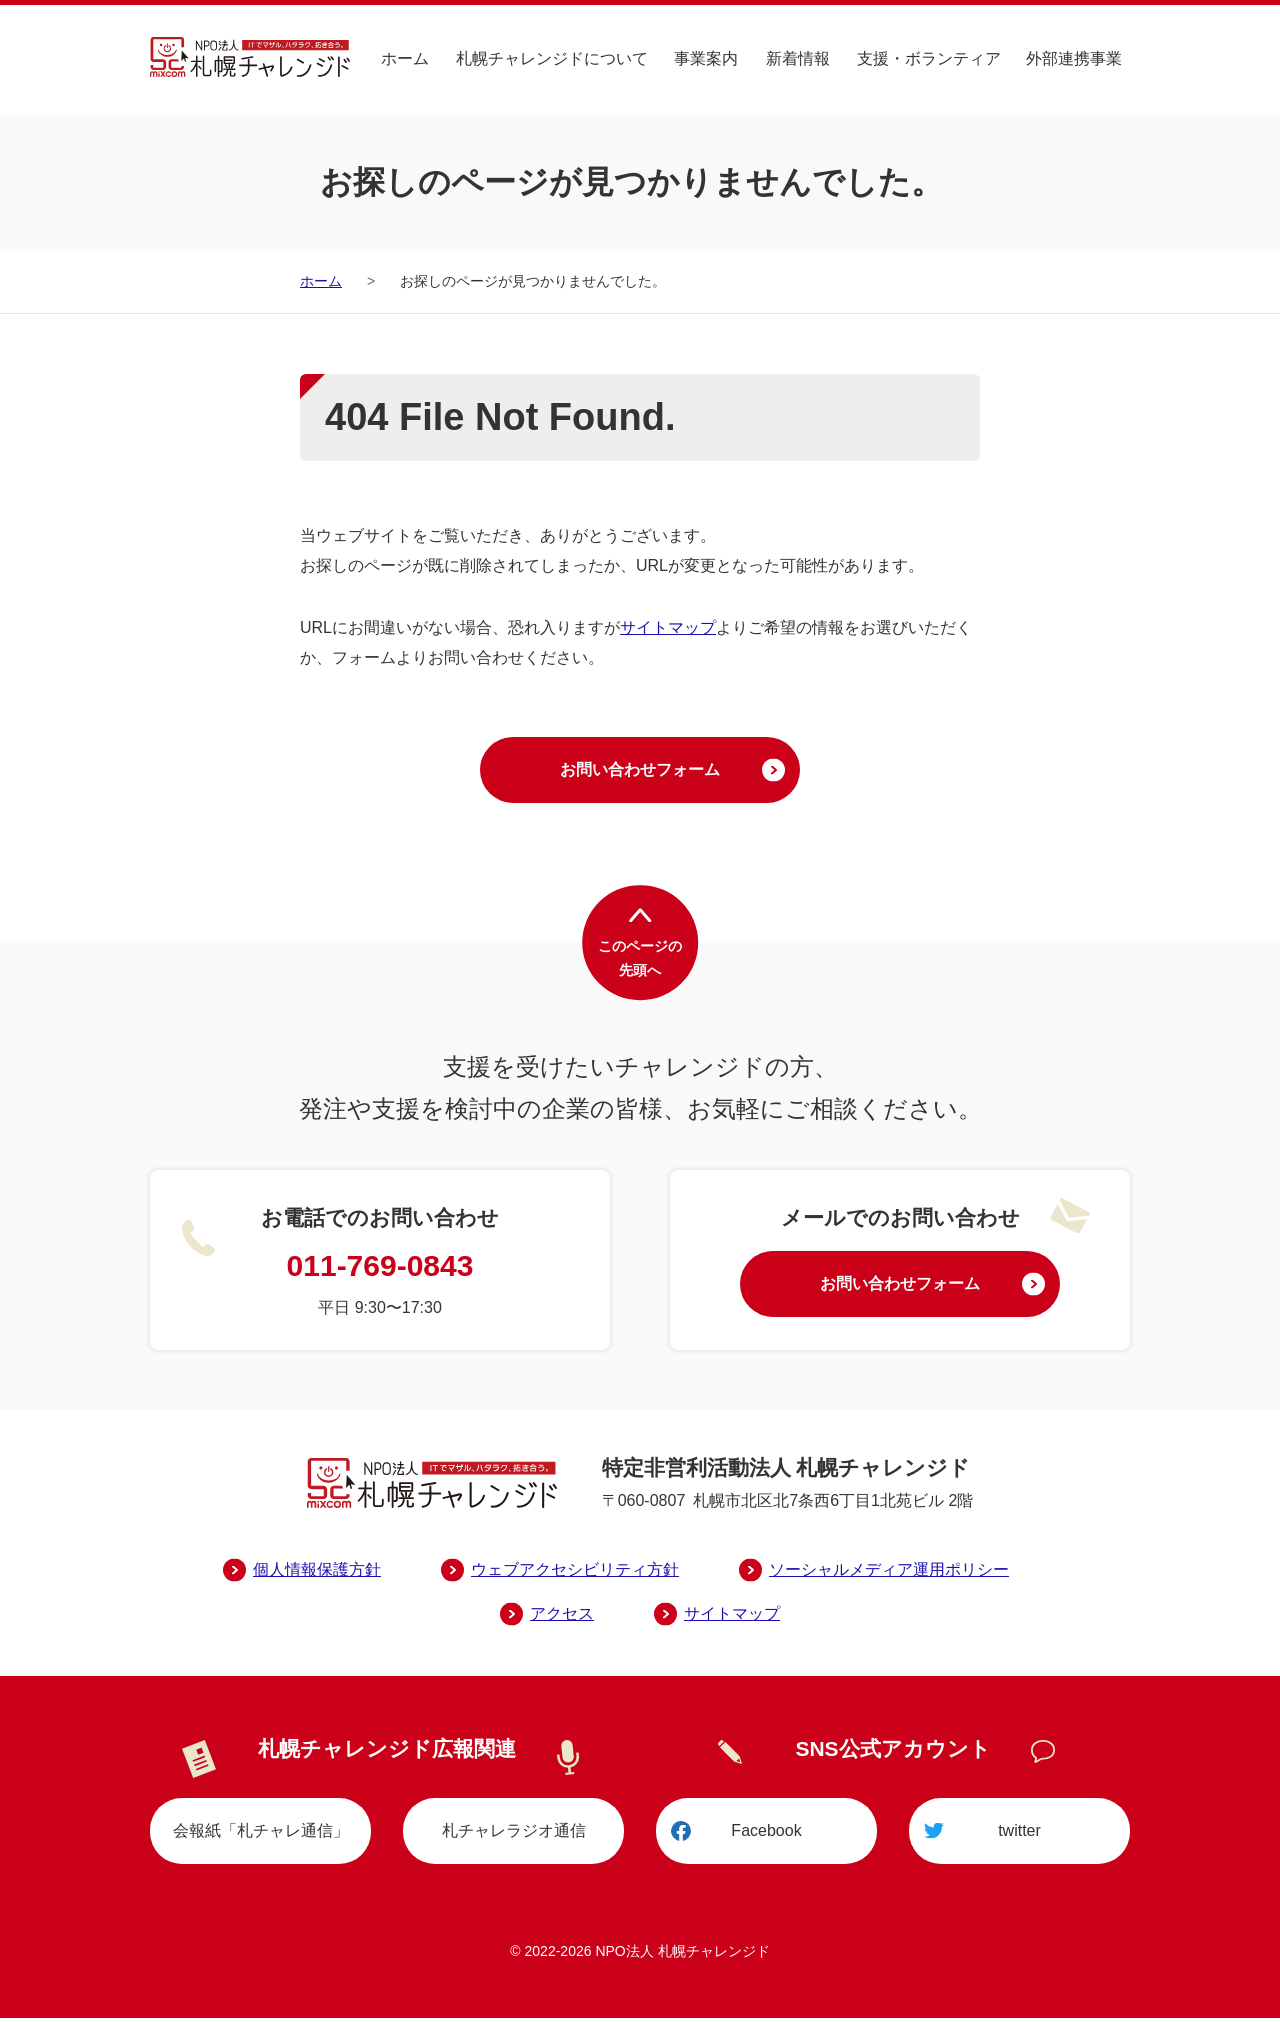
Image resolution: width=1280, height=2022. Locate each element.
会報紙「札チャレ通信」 (261, 1833)
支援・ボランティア (930, 57)
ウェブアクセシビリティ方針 (575, 1571)
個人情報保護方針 (317, 1571)
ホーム (408, 57)
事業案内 (708, 57)
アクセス (562, 1615)
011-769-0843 (380, 1267)
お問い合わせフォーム (640, 770)
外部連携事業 (1074, 57)
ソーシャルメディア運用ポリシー (889, 1571)
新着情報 (800, 57)
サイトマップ (668, 627)
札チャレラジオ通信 (514, 1833)
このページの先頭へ (640, 961)
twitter (1019, 1833)
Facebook (766, 1833)
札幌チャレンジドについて (554, 57)
